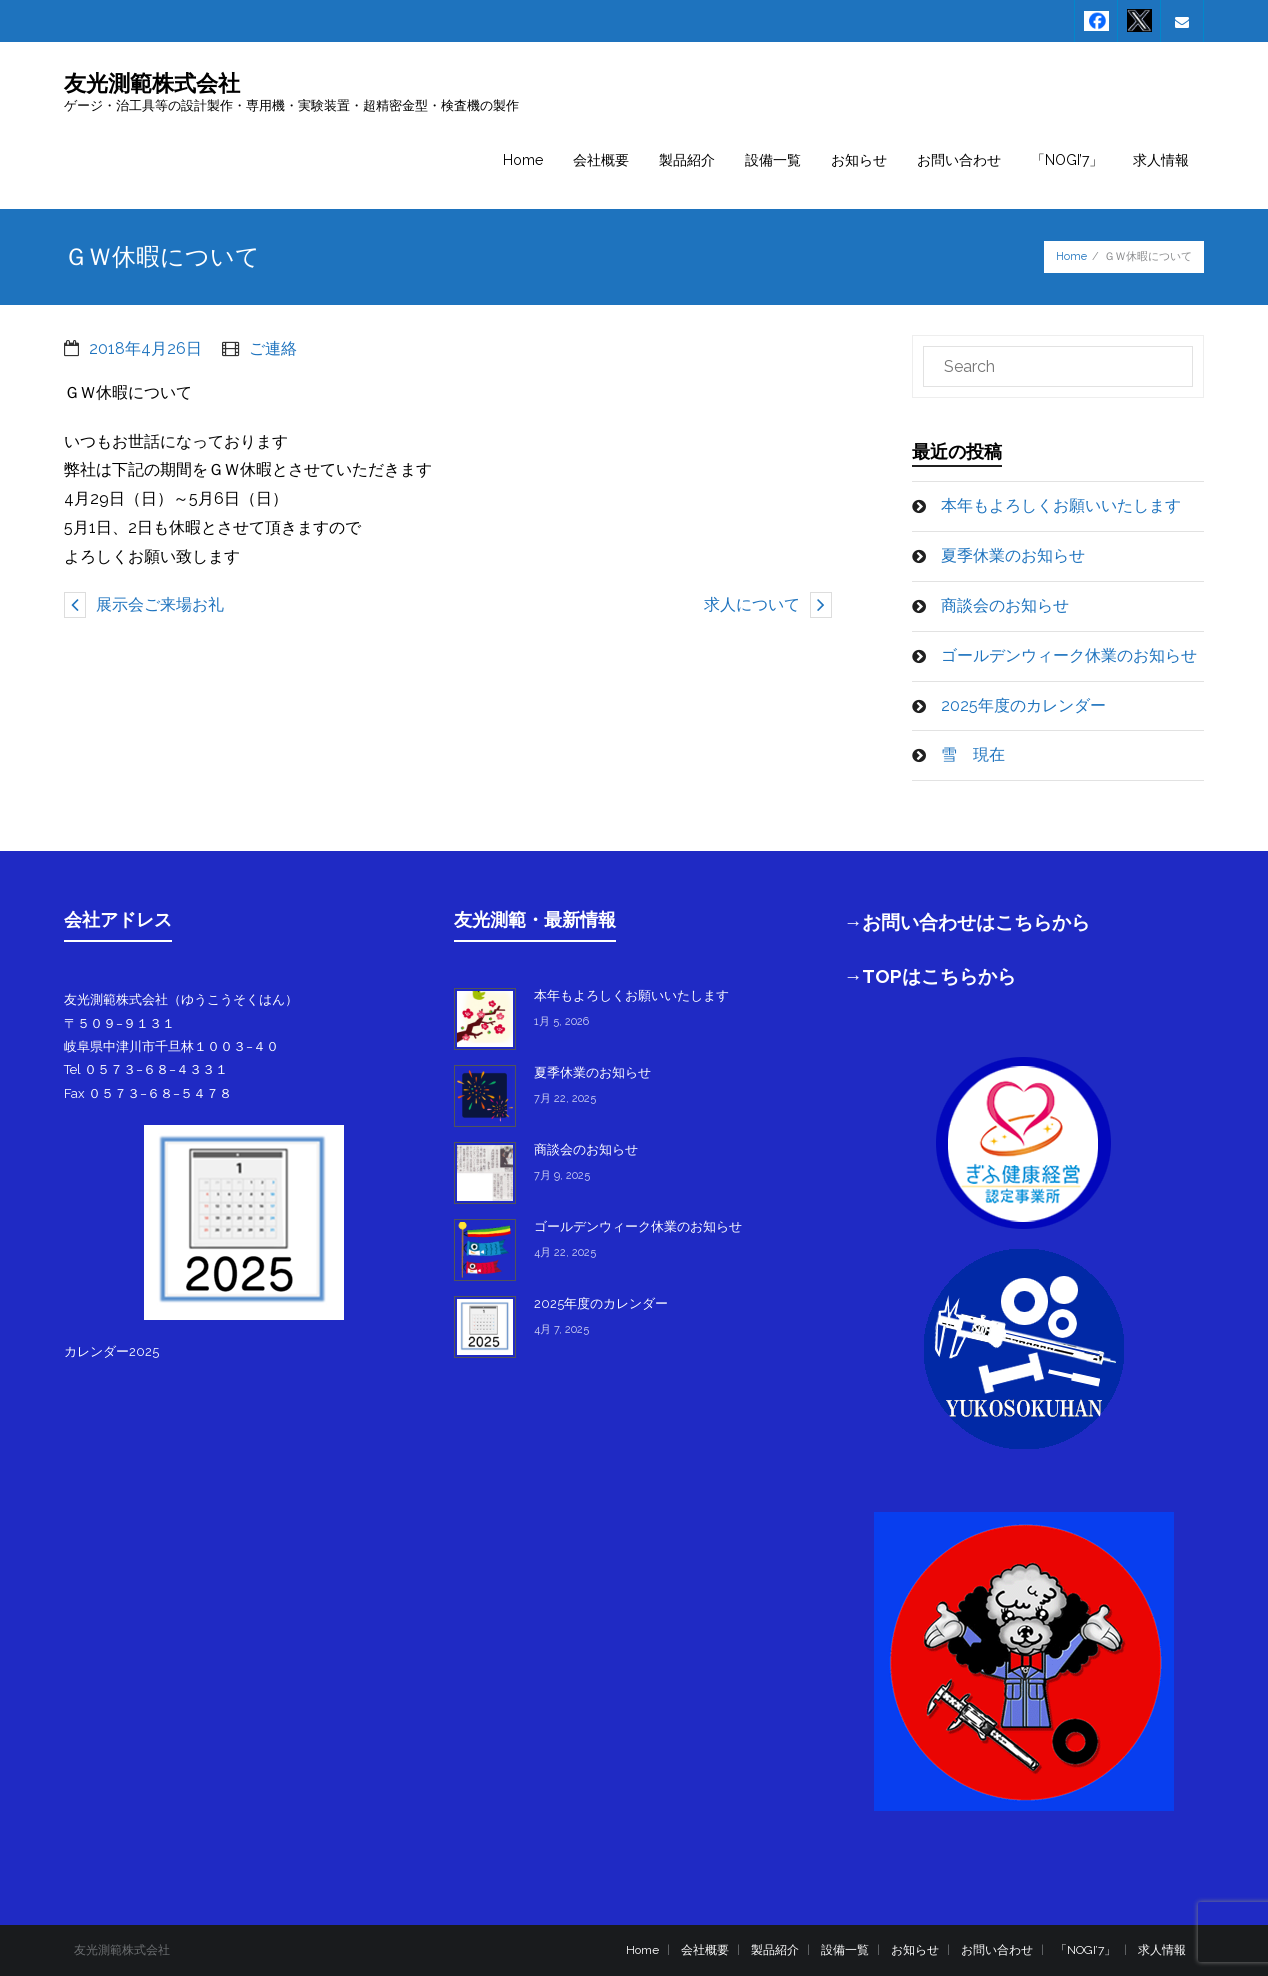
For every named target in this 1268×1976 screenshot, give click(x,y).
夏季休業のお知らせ (1013, 555)
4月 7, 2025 (561, 1329)
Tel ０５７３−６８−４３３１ (146, 1069)
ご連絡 (273, 348)
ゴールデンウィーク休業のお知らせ (1069, 655)
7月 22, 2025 (565, 1098)
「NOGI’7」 (1085, 1950)
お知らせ (915, 1950)
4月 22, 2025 (565, 1252)
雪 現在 (973, 754)
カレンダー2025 (111, 1351)
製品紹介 (775, 1950)
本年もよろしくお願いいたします (1061, 505)
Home (1071, 256)
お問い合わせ (997, 1950)
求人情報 (1162, 1950)
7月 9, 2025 (562, 1175)
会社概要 (705, 1950)
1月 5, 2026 (561, 1021)
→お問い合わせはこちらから (967, 922)
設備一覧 (845, 1950)
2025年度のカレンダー (1023, 705)
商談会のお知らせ (1005, 605)
